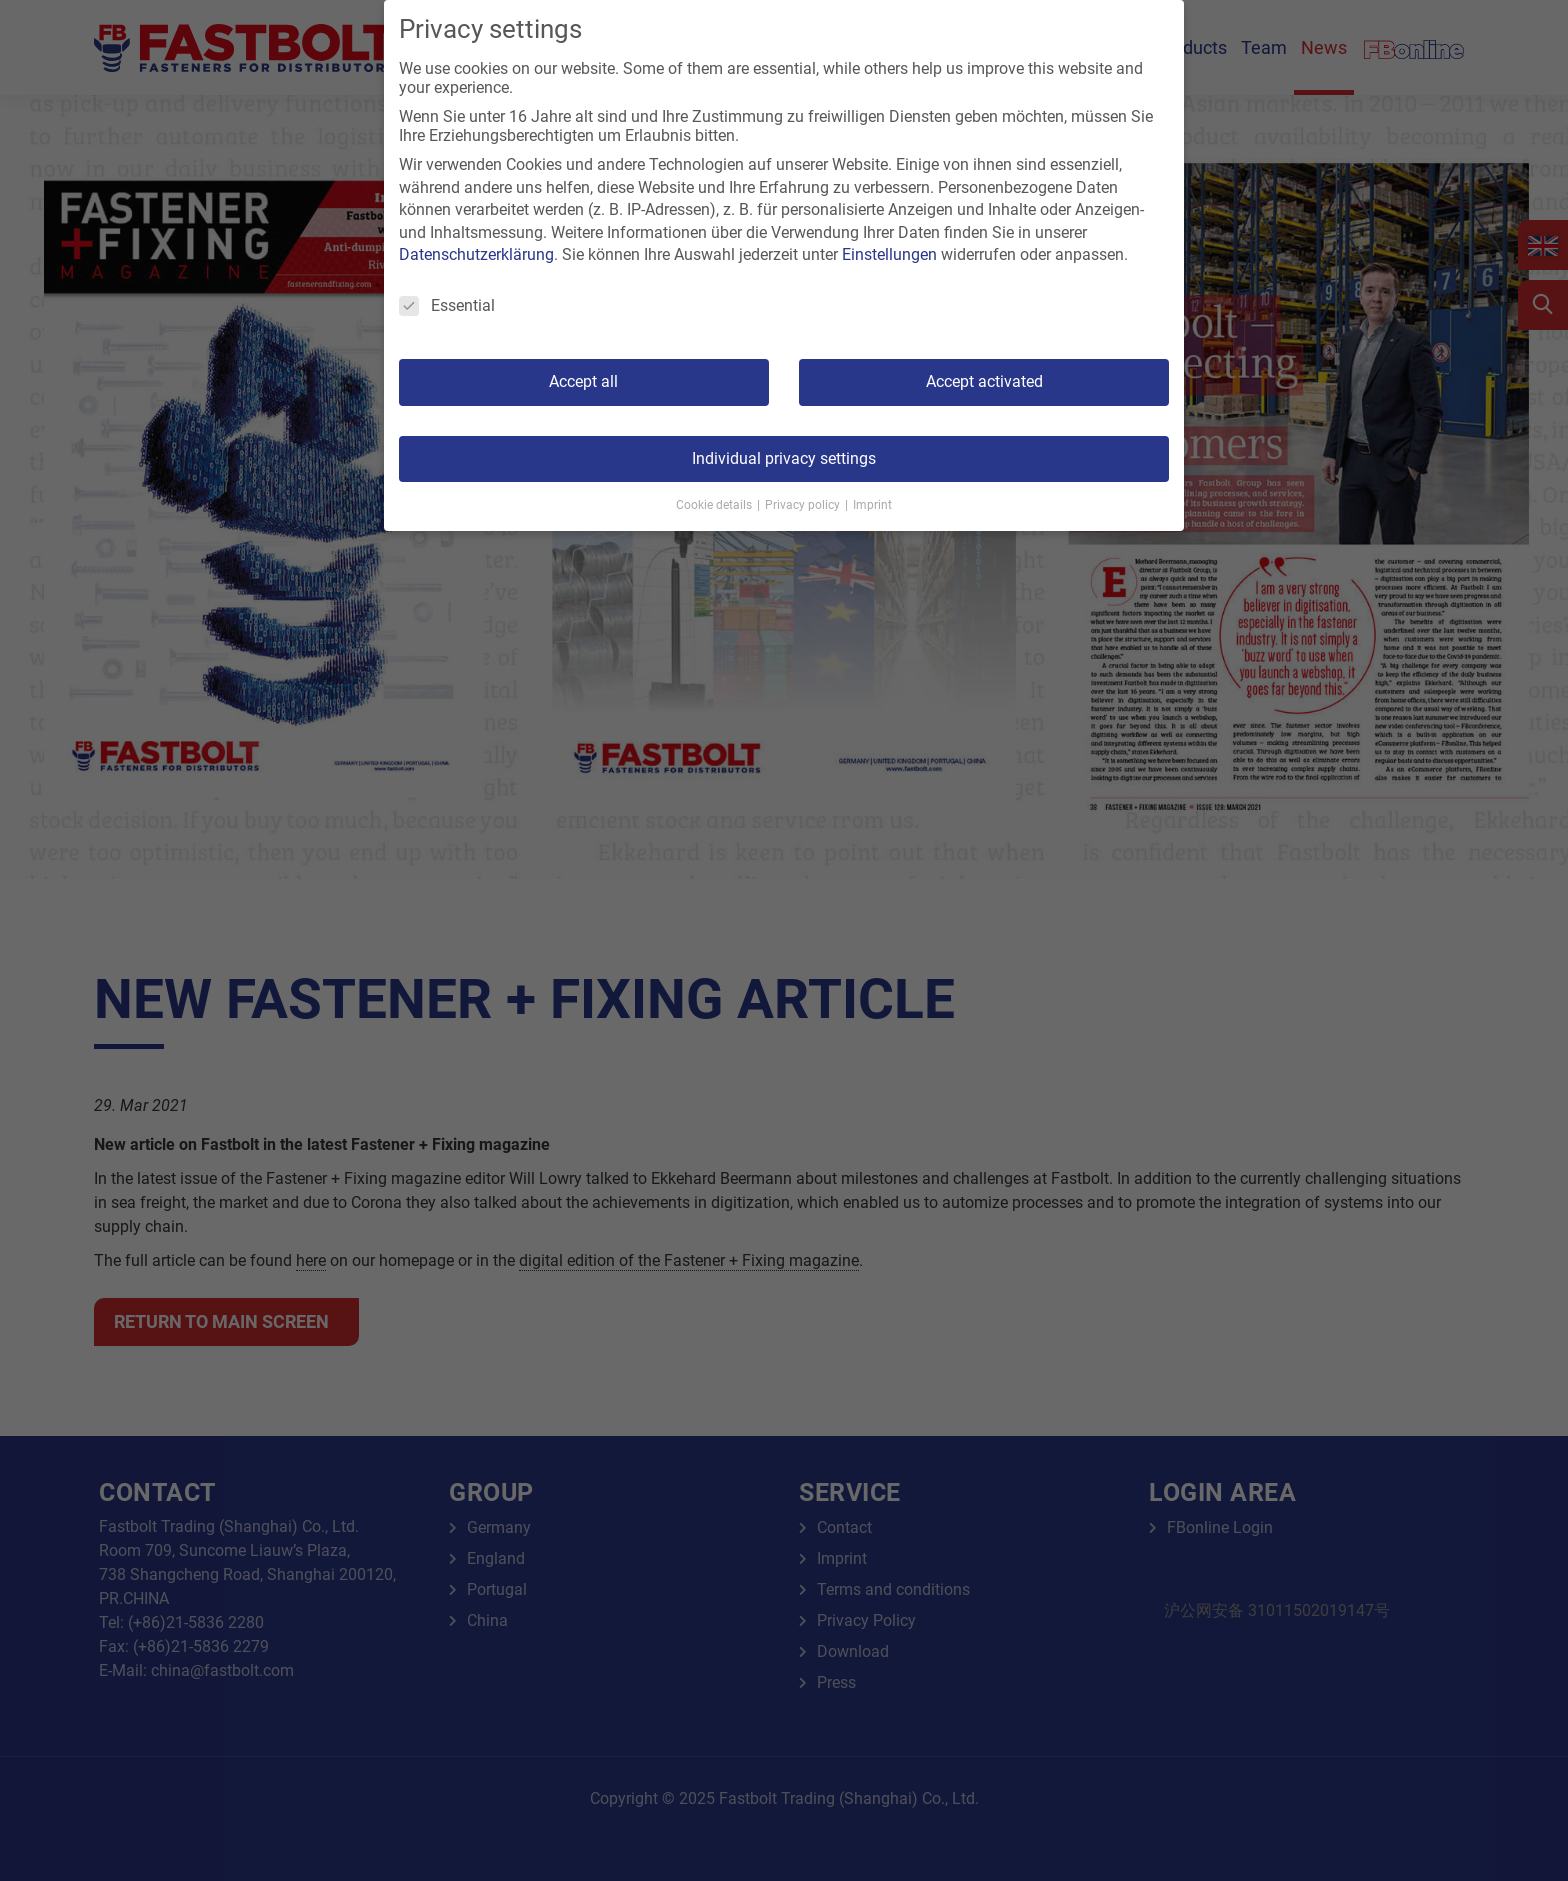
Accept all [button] (583, 381)
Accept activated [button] (984, 381)
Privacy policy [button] (804, 505)
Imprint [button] (872, 505)
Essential (447, 305)
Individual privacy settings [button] (784, 458)
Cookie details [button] (715, 505)
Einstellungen (889, 254)
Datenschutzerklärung (476, 254)
